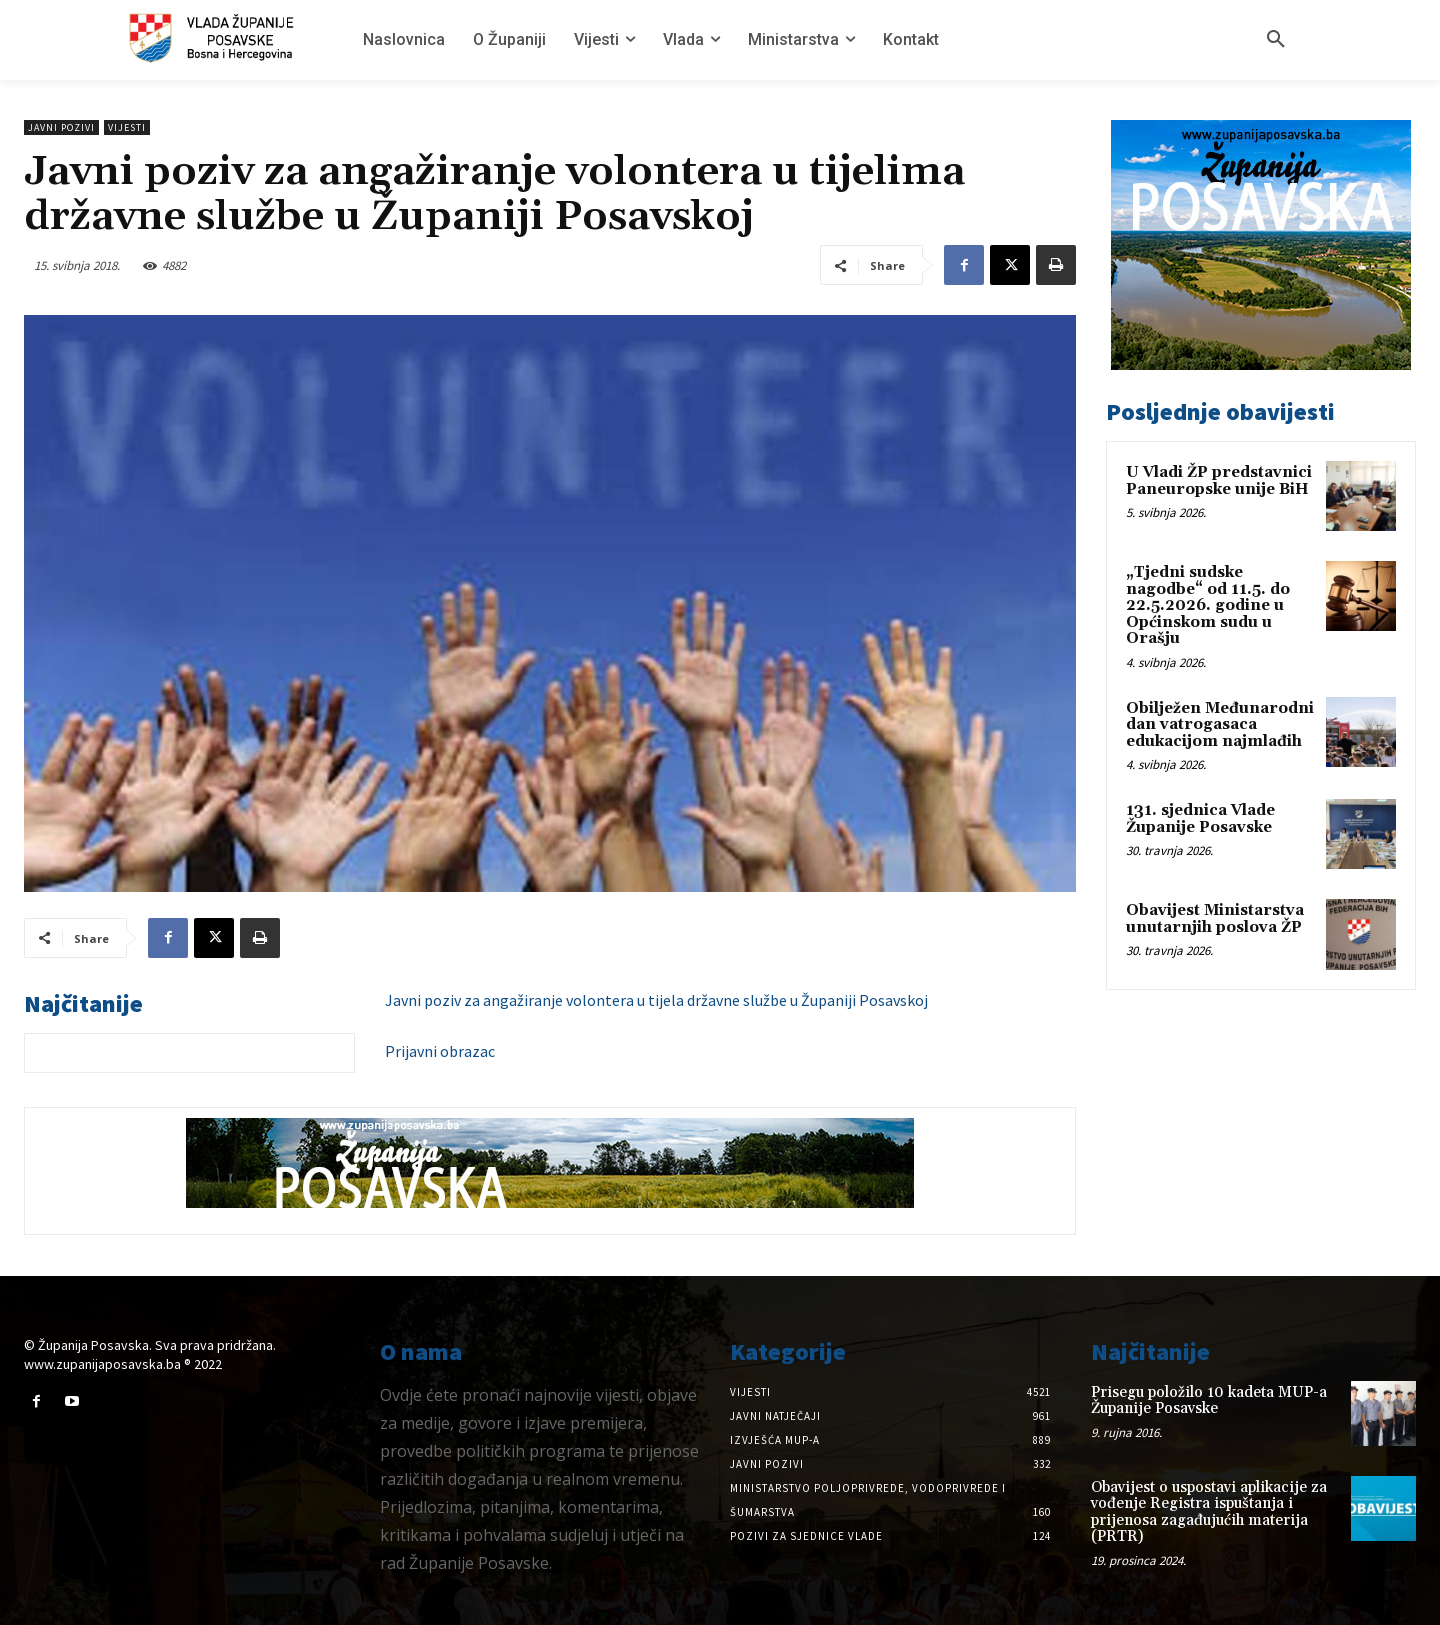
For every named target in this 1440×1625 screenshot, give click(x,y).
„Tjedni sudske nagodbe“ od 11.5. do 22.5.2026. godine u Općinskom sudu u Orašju (1208, 605)
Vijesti (127, 127)
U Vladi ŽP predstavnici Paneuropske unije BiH (1219, 481)
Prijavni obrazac (440, 1051)
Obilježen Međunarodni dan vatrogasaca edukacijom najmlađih (1220, 725)
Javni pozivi (61, 127)
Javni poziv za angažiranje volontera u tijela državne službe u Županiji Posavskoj (656, 1000)
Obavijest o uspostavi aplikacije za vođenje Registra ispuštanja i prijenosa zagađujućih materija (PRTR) (1209, 1512)
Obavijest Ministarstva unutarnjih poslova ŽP (1215, 919)
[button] (1276, 40)
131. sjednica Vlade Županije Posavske (1200, 819)
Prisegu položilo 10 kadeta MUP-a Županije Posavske (1209, 1401)
